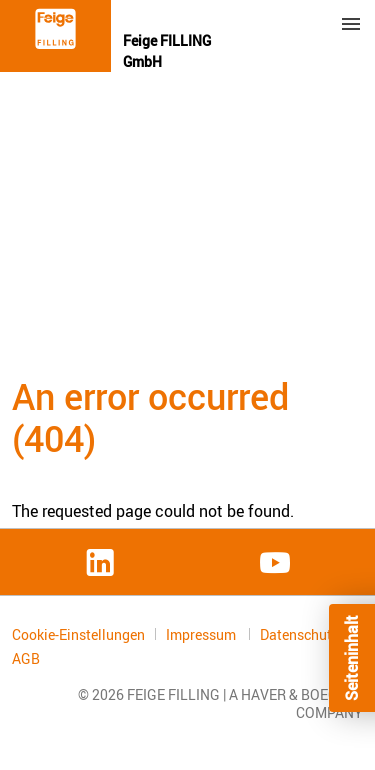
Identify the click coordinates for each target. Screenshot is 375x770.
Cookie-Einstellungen (78, 634)
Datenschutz (301, 634)
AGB (26, 659)
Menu (351, 24)
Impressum (202, 634)
